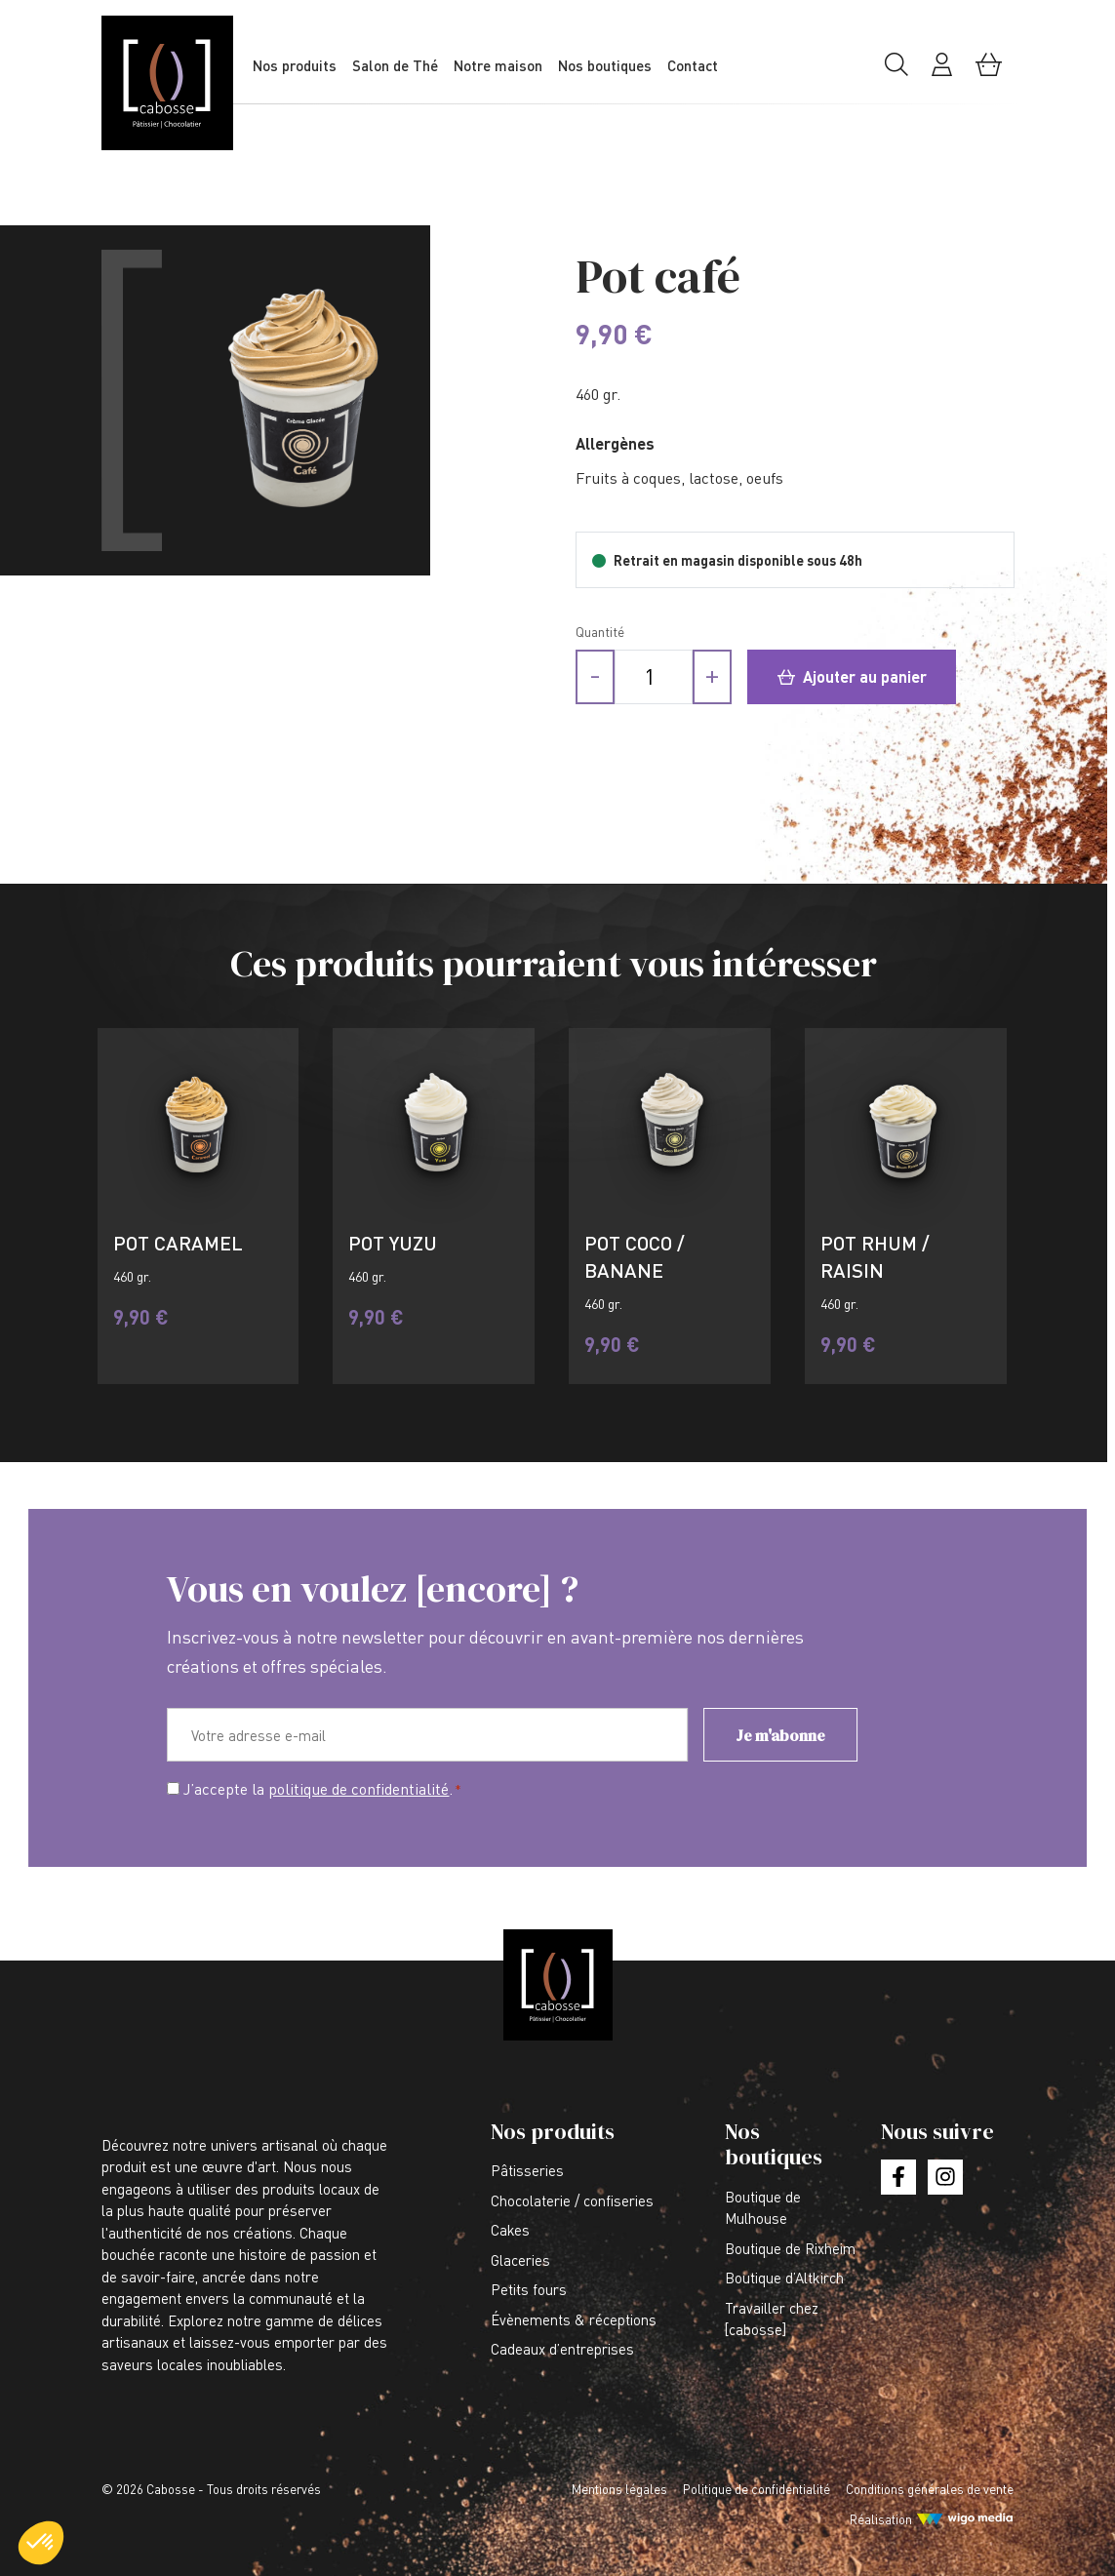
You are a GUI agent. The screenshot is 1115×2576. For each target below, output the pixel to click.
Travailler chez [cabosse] (771, 2319)
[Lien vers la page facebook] (898, 2177)
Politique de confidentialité (756, 2489)
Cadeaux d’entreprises (562, 2349)
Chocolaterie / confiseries (572, 2200)
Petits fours (529, 2289)
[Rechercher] (896, 71)
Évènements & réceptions (574, 2319)
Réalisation (881, 2519)
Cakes (510, 2230)
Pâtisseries (527, 2170)
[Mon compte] (942, 71)
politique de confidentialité (358, 1789)
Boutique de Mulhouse (763, 2208)
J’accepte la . (322, 1790)
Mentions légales (619, 2489)
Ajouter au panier (852, 676)
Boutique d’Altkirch (784, 2277)
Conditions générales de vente (930, 2489)
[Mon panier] (989, 71)
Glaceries (520, 2260)
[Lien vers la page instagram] (945, 2177)
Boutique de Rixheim (790, 2248)
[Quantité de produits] (654, 677)
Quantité (600, 631)
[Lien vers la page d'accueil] (179, 83)
